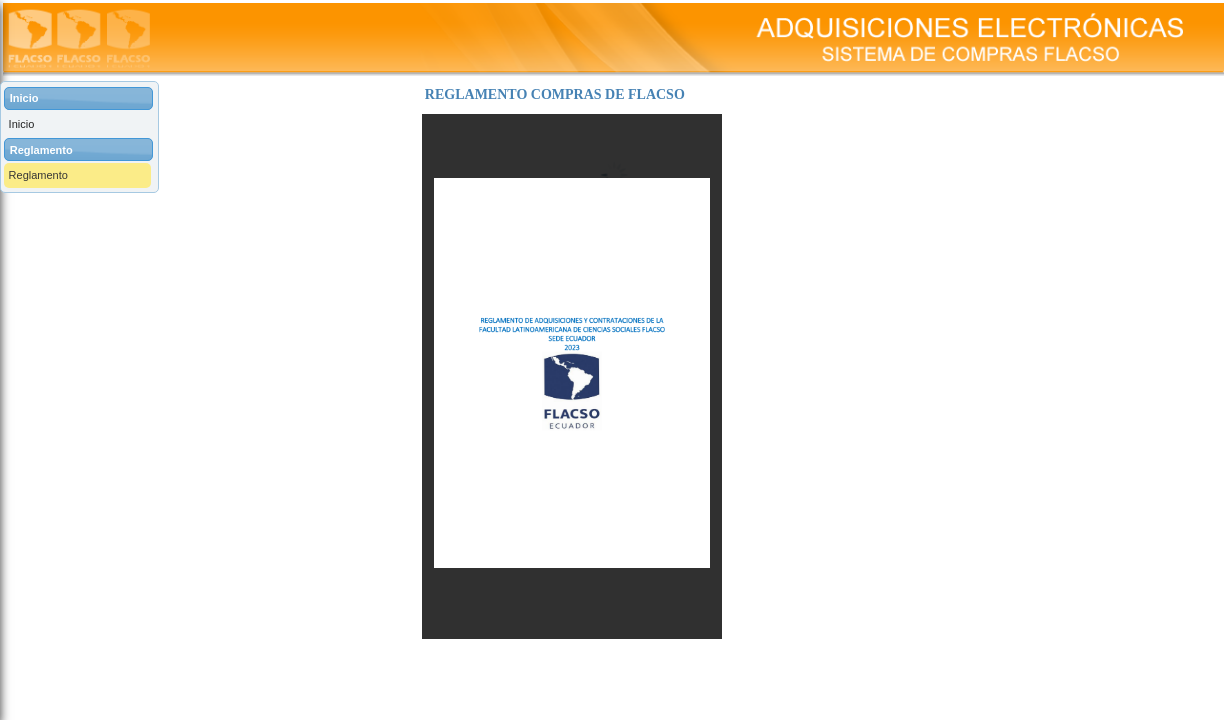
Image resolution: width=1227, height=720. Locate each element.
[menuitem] (79, 124)
